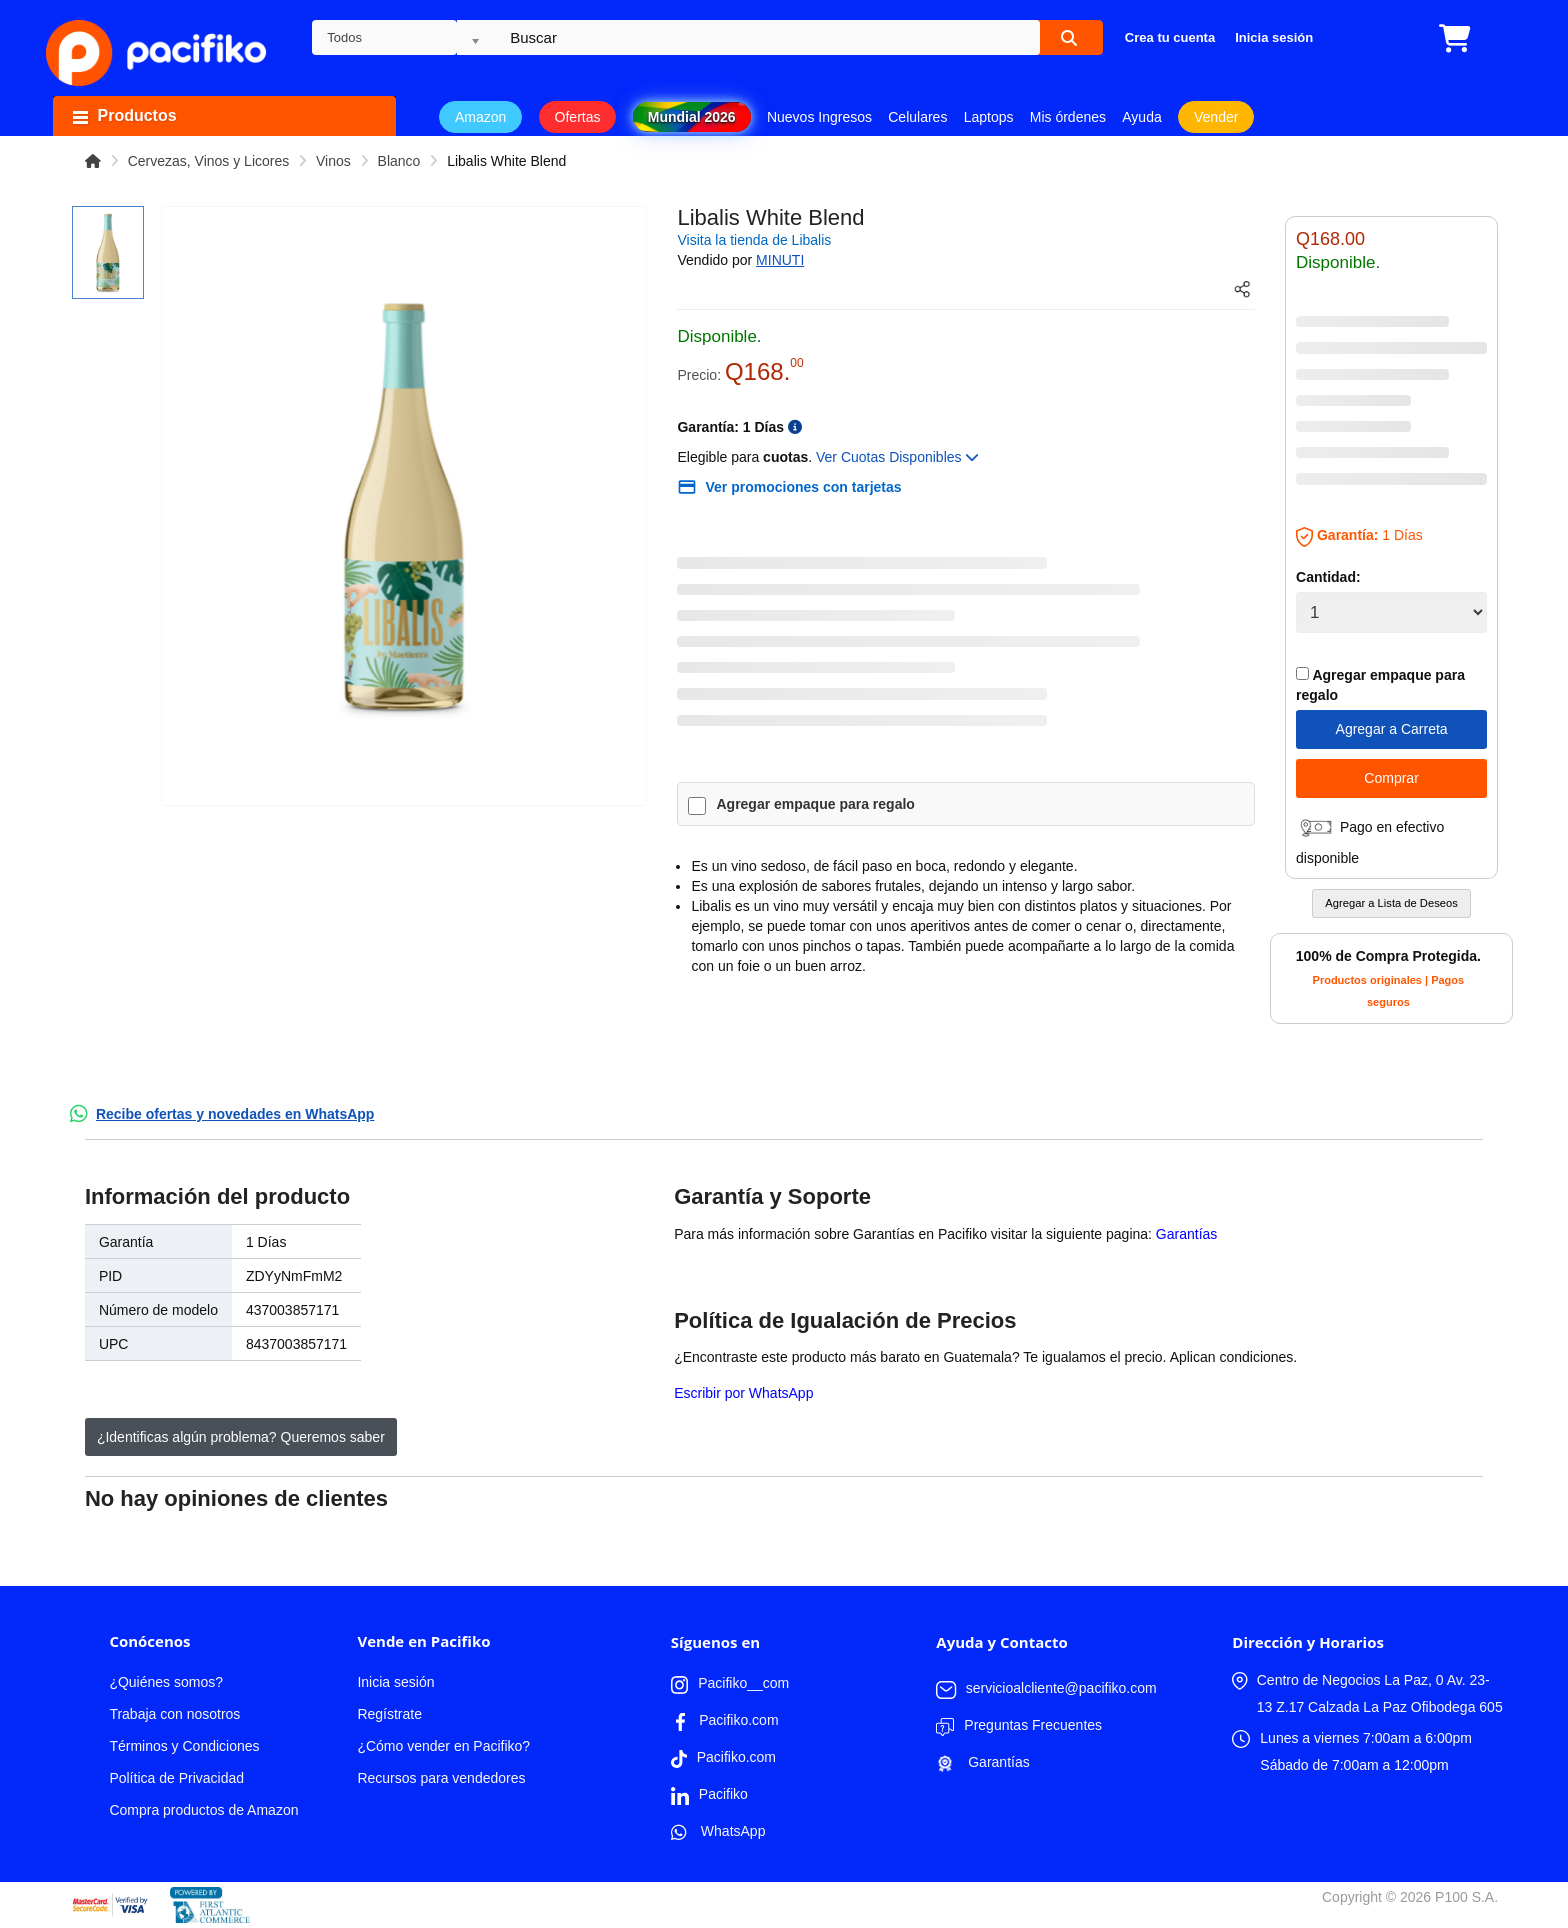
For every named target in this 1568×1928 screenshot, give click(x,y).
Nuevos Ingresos (819, 117)
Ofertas (578, 117)
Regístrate (389, 1714)
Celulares (917, 117)
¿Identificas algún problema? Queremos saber (241, 1437)
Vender (1216, 117)
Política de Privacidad (176, 1778)
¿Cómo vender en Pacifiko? (443, 1746)
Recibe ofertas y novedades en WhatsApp (235, 1114)
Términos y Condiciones (184, 1746)
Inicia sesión (395, 1682)
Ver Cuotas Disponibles (897, 457)
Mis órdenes (1068, 117)
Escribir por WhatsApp (743, 1393)
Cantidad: (1328, 577)
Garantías (1186, 1234)
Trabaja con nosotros (174, 1714)
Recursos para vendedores (441, 1778)
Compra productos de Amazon (203, 1810)
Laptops (989, 117)
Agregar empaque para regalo (815, 804)
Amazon (480, 117)
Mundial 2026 (692, 117)
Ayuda (1141, 117)
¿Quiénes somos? (166, 1682)
